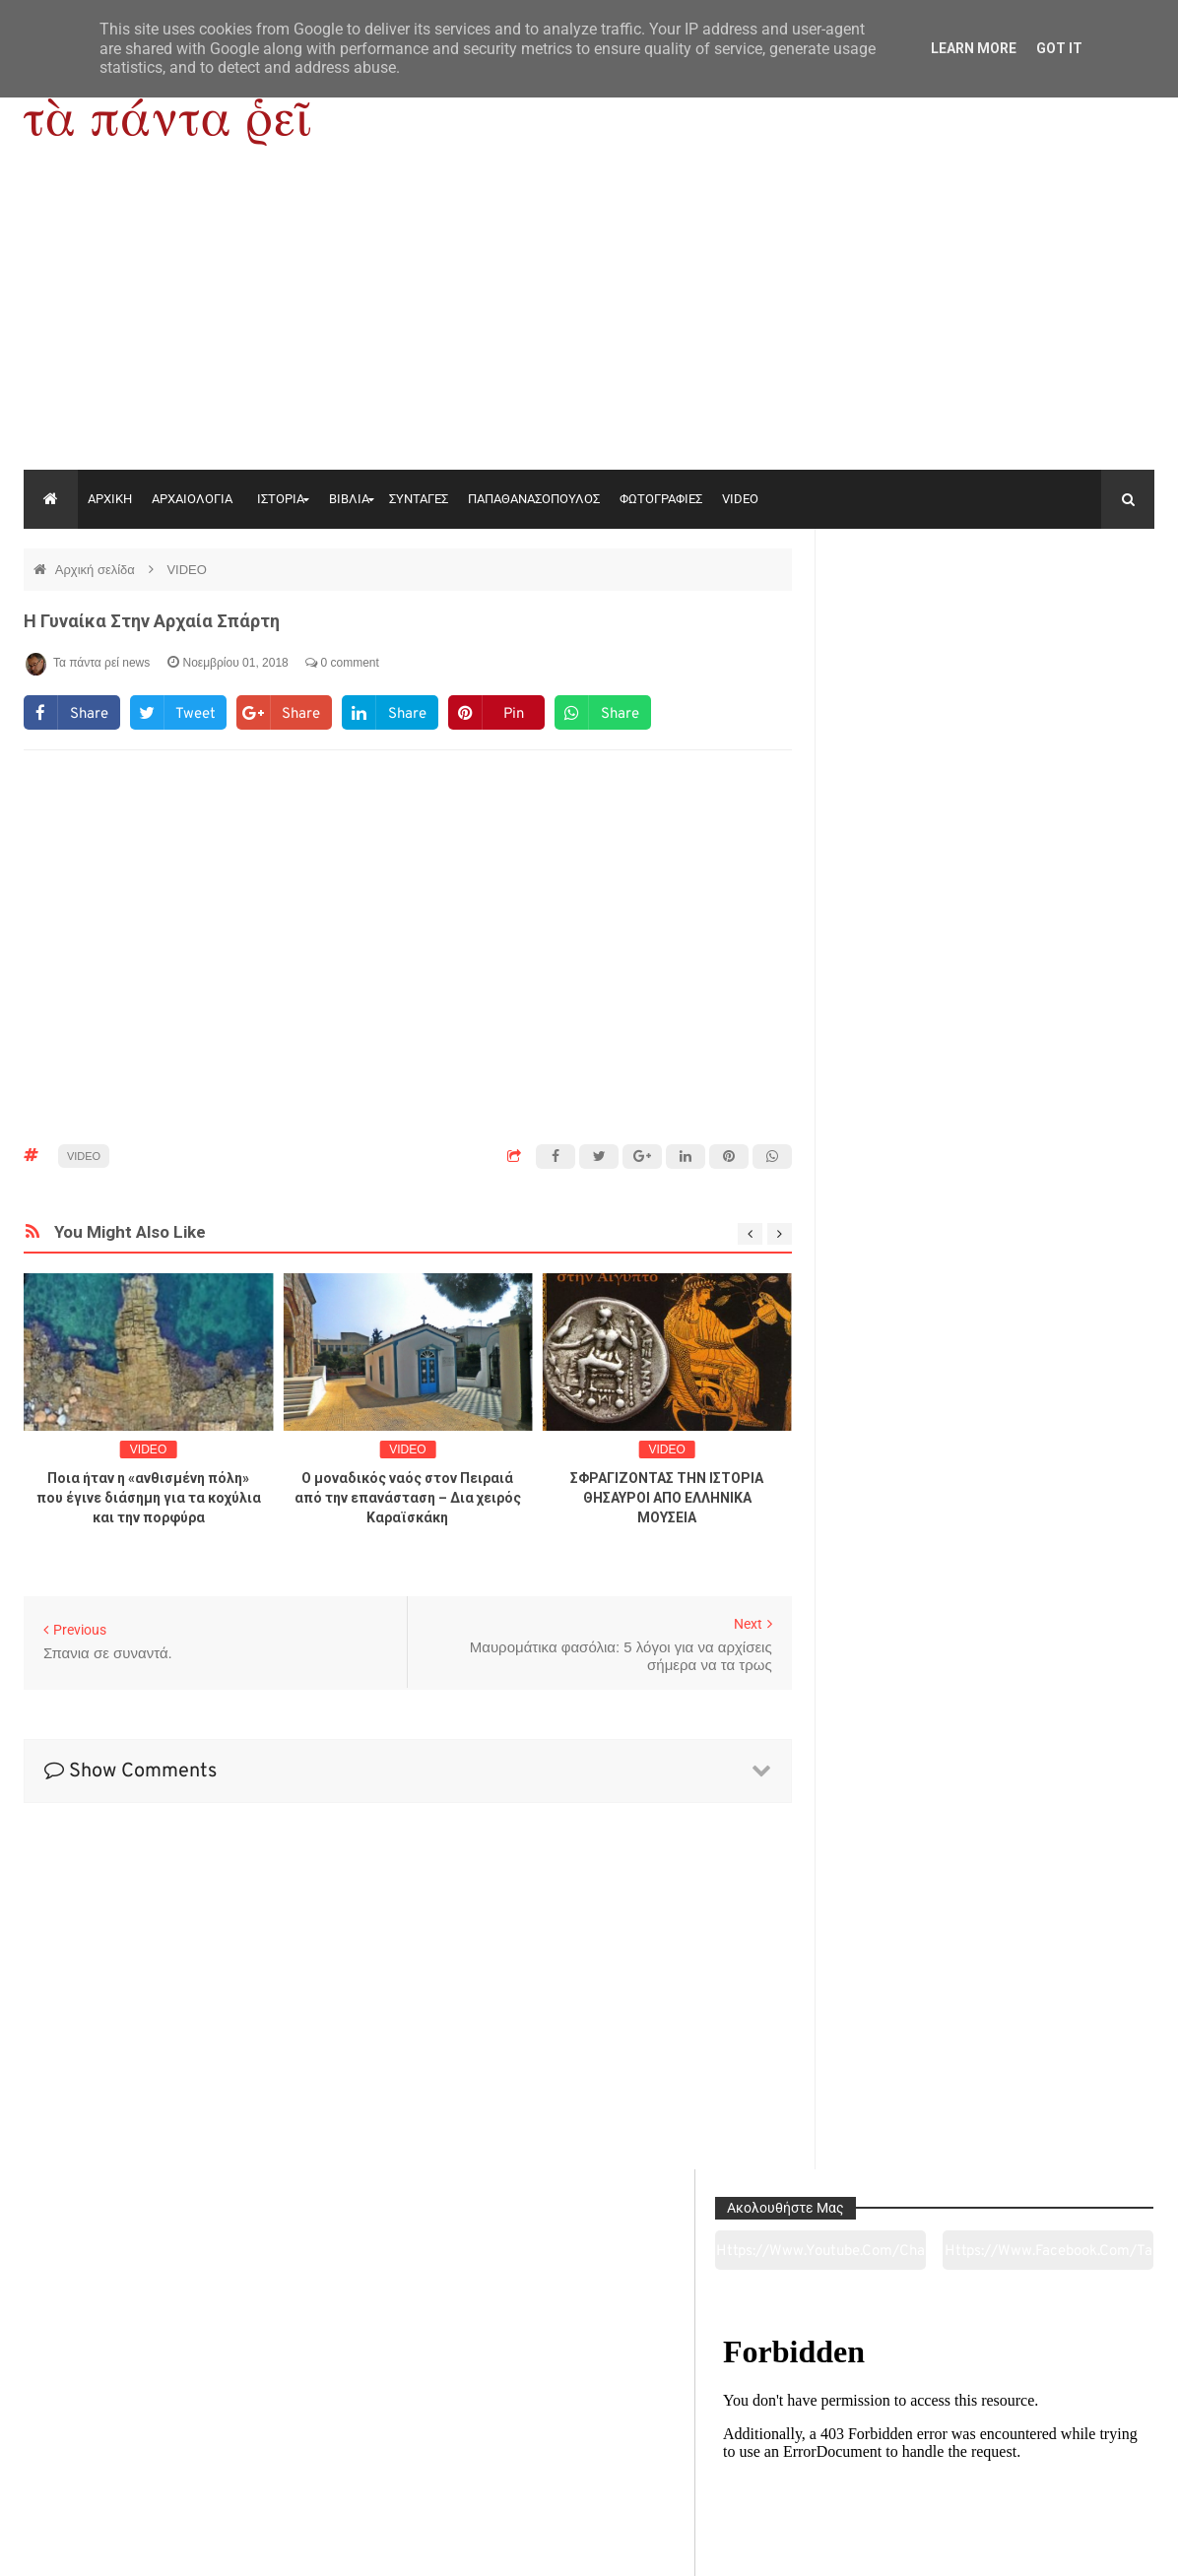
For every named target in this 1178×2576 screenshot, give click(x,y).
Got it (1059, 48)
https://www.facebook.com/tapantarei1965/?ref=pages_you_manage (1078, 619)
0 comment (342, 663)
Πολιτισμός (588, 2451)
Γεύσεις (816, 2451)
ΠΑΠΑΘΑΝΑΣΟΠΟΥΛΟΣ (534, 498)
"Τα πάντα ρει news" (221, 2545)
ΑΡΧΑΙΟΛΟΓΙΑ (192, 498)
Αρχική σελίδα (97, 569)
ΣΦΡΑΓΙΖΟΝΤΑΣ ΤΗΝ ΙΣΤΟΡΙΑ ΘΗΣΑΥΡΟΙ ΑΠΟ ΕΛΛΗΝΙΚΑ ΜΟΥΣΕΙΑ (666, 1497)
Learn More (973, 48)
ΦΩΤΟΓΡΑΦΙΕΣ (661, 498)
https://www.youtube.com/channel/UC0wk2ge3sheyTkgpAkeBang (913, 619)
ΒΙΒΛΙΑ (349, 498)
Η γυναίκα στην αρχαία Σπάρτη (152, 621)
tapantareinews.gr (1098, 2545)
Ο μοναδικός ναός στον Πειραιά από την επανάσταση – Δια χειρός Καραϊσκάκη (407, 1497)
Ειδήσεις (1046, 2451)
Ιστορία (360, 2451)
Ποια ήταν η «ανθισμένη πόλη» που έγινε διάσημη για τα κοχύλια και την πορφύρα (148, 1497)
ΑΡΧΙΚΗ (110, 498)
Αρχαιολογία (130, 2451)
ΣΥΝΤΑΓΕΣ (418, 498)
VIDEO (740, 498)
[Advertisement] (589, 322)
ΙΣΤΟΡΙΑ (280, 498)
